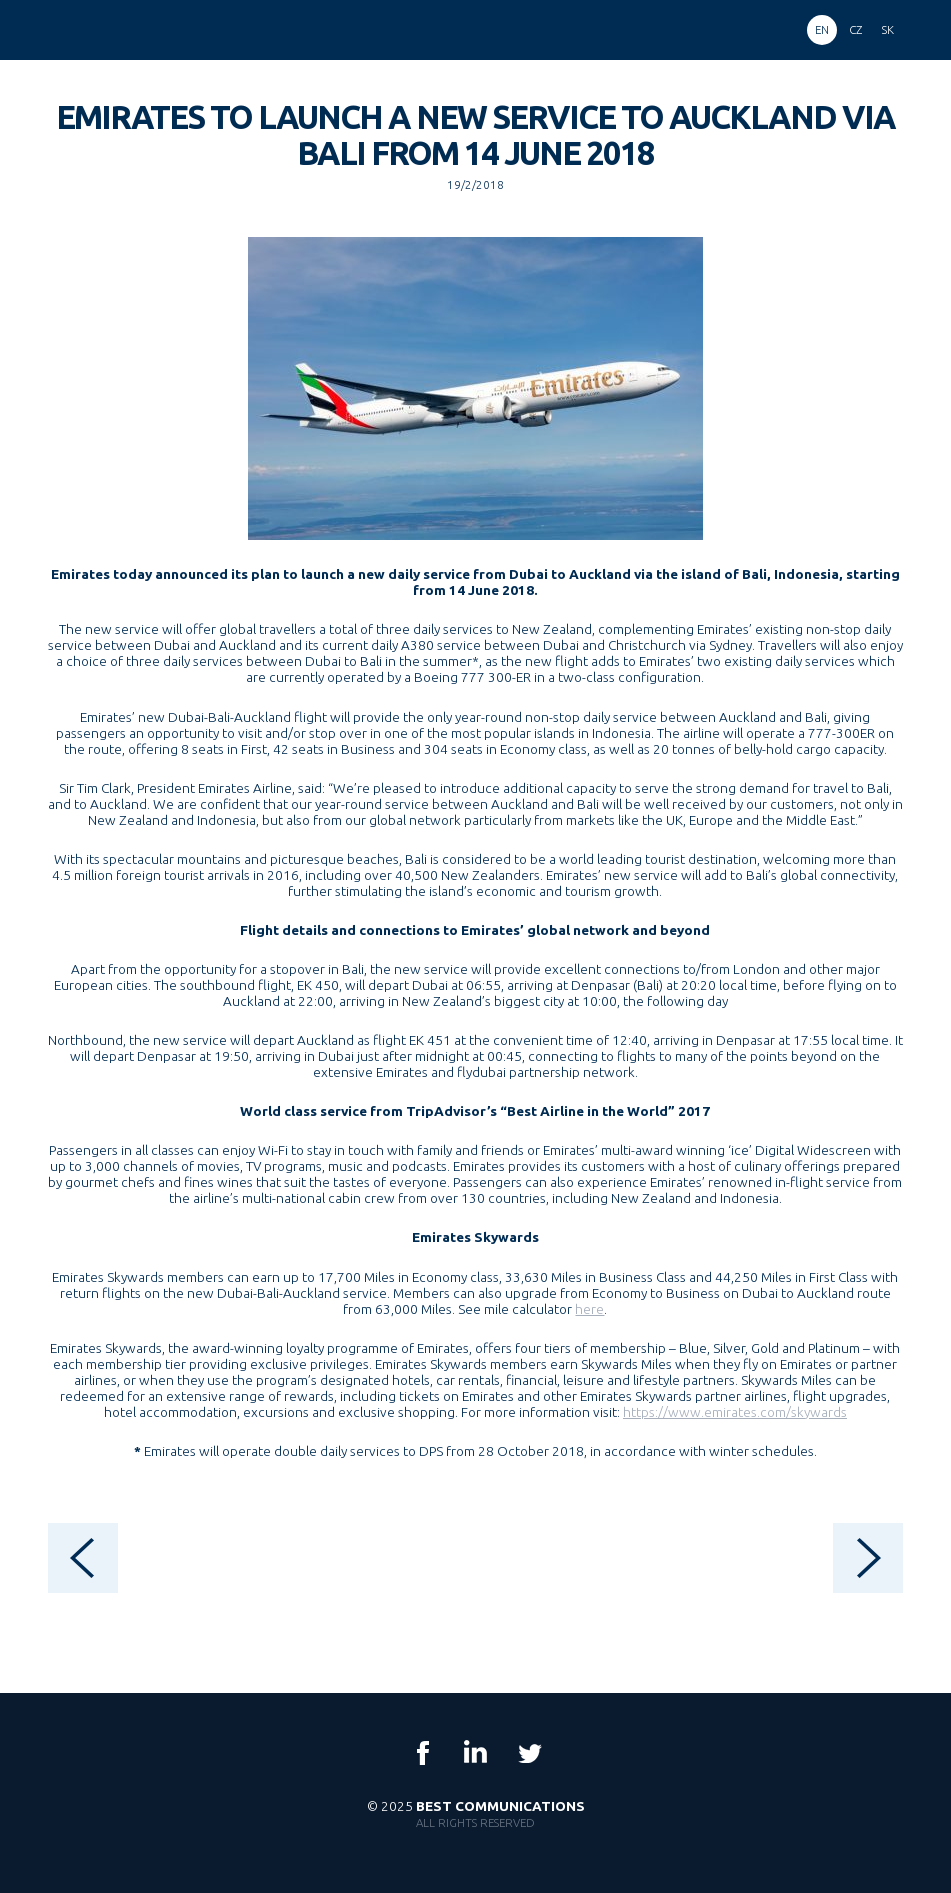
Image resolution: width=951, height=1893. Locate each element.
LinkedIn (476, 1753)
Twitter (529, 1753)
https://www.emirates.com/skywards (735, 1412)
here (589, 1309)
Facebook (423, 1753)
